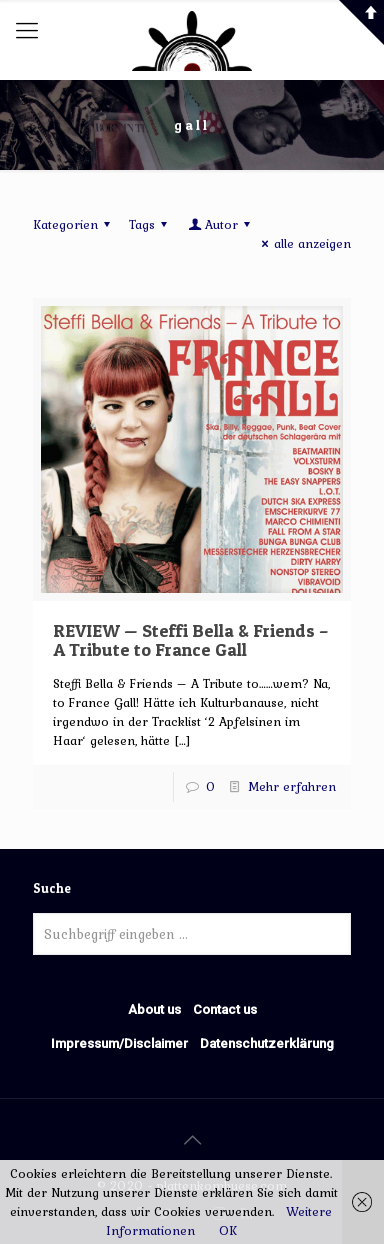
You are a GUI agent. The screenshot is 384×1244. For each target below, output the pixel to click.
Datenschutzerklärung (267, 1043)
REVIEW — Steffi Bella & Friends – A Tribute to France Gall (191, 640)
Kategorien (74, 224)
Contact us (225, 1009)
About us (154, 1009)
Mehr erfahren (292, 786)
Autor (220, 224)
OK (228, 1230)
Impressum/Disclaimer (119, 1043)
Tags (151, 224)
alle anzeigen (303, 243)
